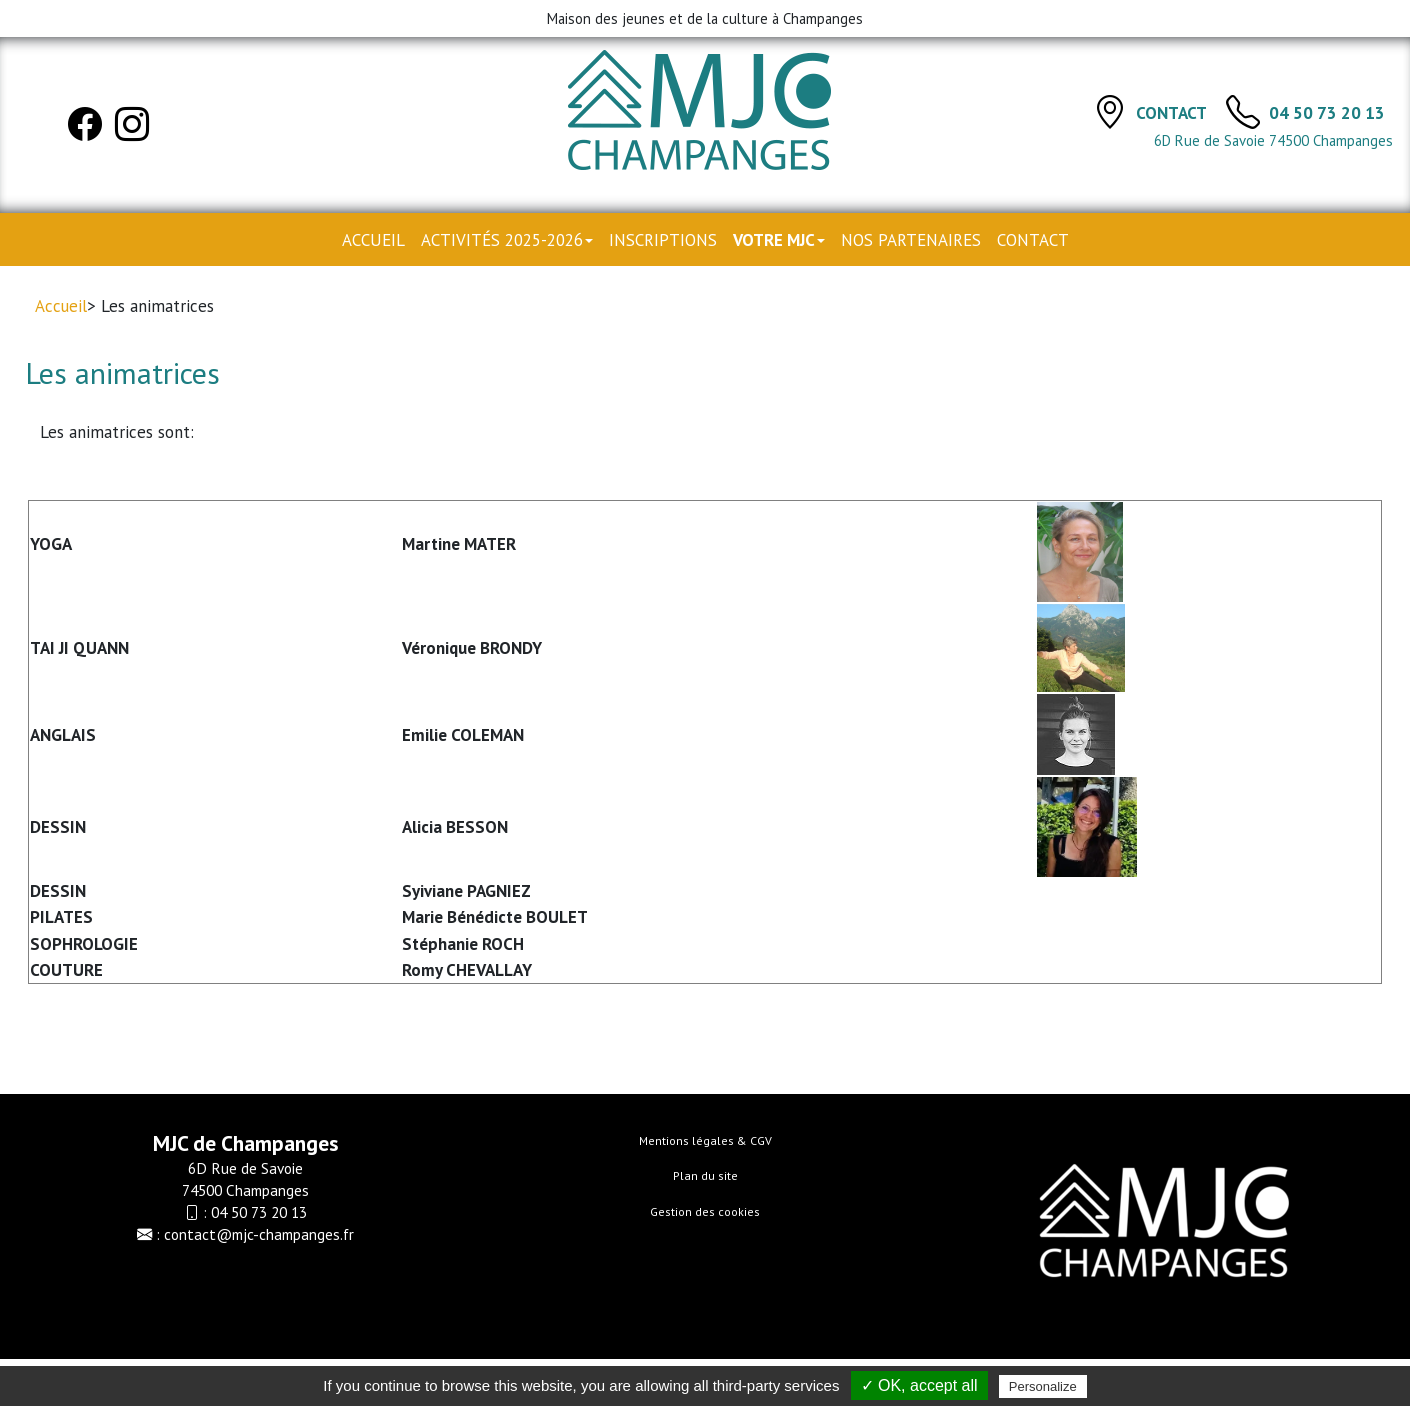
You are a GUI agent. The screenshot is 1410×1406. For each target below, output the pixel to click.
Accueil (373, 240)
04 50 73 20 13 (1327, 113)
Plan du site (705, 1175)
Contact (1173, 113)
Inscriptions (663, 240)
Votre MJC (779, 240)
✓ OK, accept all (919, 1385)
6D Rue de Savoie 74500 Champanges (1273, 140)
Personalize (1043, 1386)
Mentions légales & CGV (705, 1140)
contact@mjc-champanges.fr (259, 1234)
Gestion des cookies (705, 1211)
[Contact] (1110, 111)
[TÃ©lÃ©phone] (1243, 111)
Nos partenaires (911, 240)
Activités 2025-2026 (507, 240)
